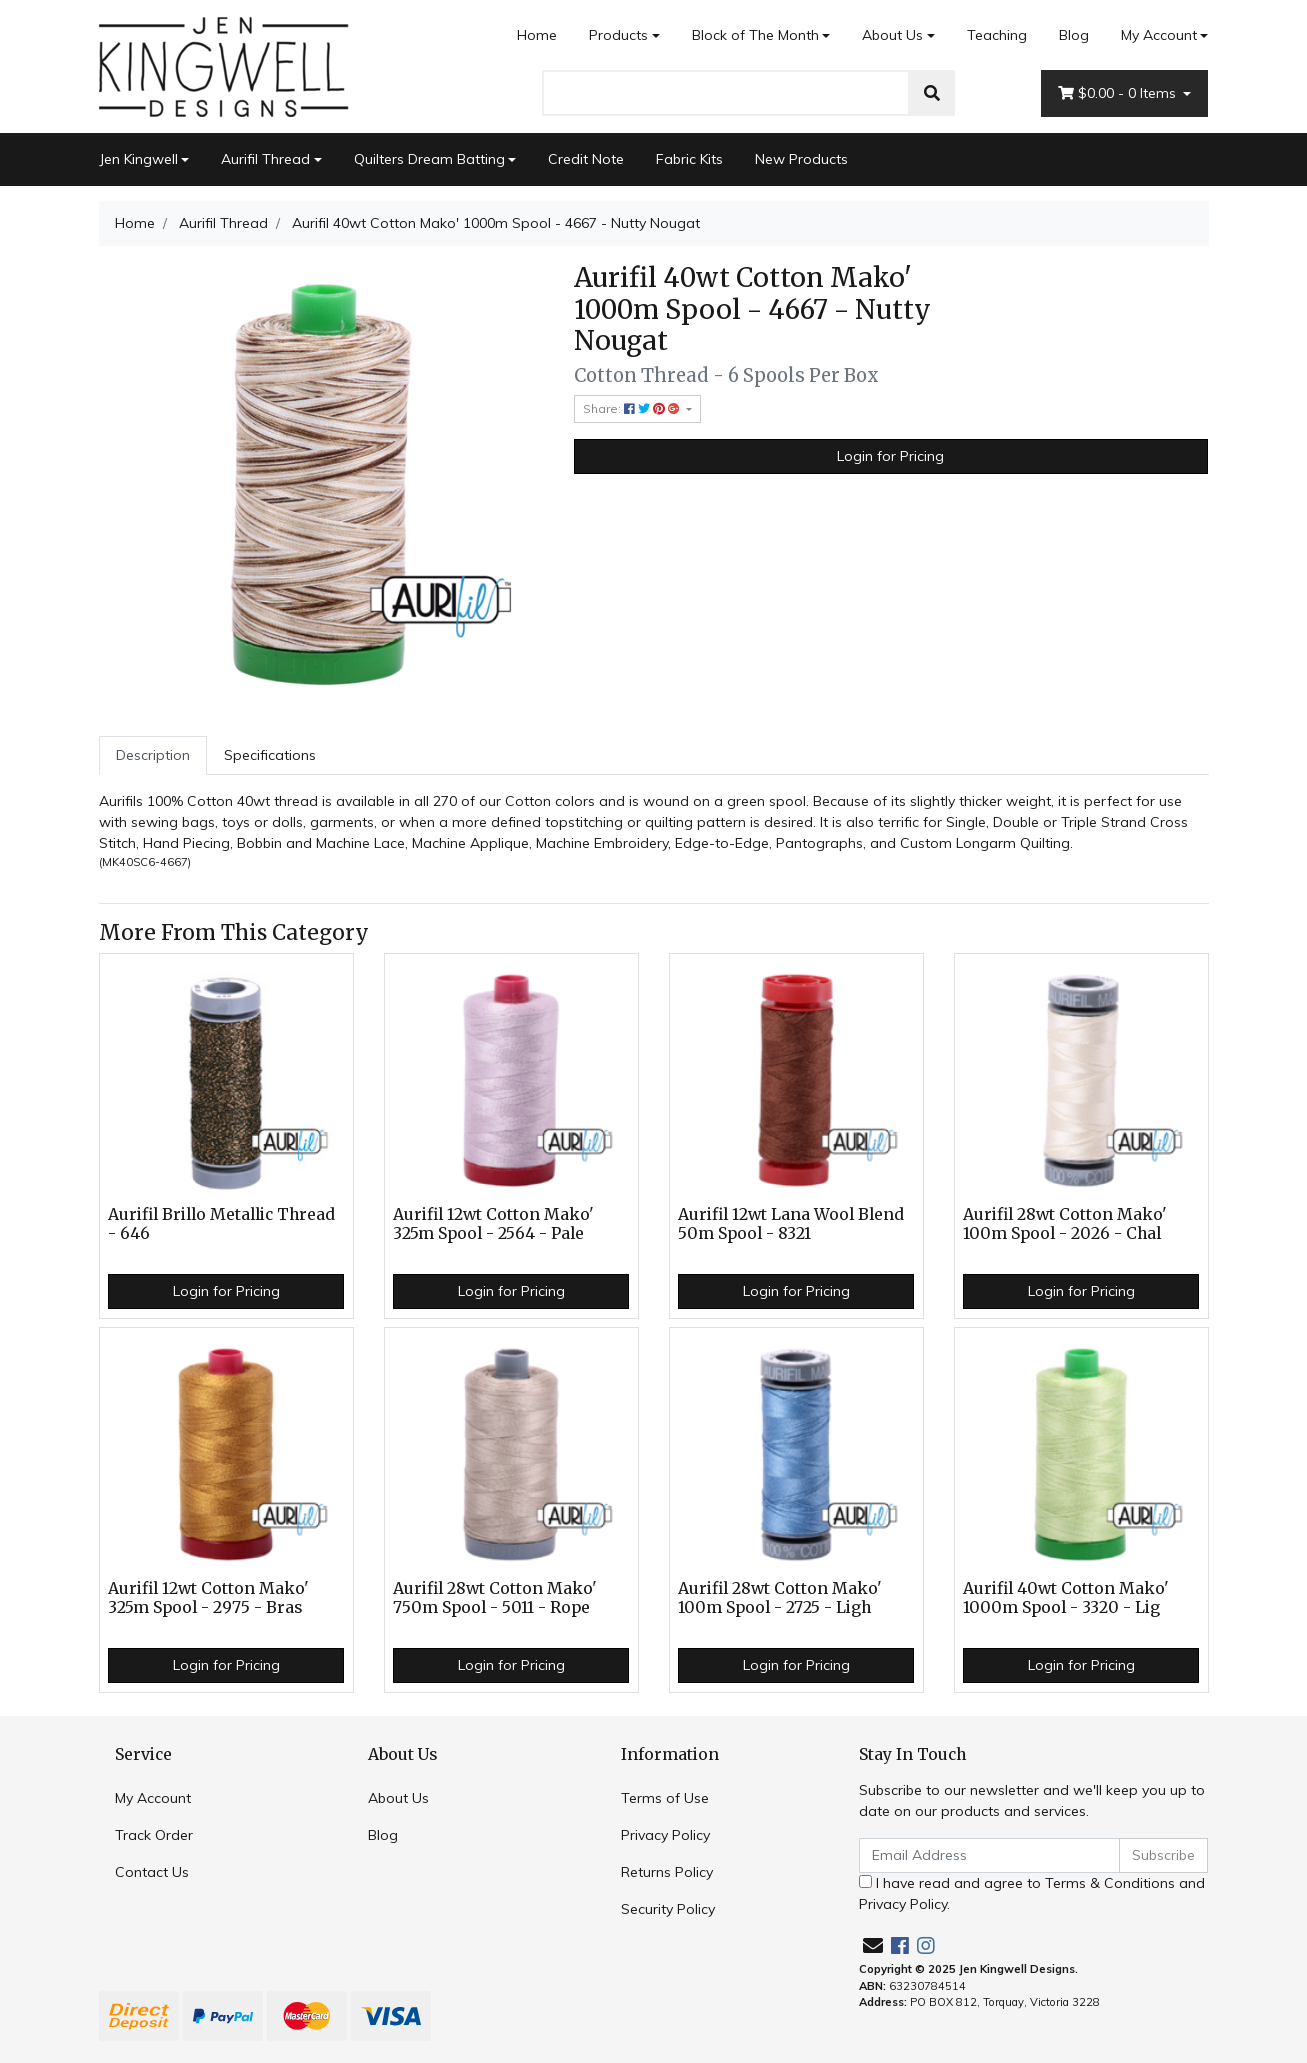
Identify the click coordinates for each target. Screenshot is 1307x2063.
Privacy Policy (665, 1835)
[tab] (153, 755)
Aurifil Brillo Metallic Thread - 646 (221, 1224)
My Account (153, 1798)
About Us (892, 35)
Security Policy (668, 1909)
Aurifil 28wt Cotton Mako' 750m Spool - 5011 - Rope (495, 1598)
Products (618, 35)
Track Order (154, 1835)
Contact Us (152, 1872)
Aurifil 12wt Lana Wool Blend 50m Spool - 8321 (791, 1224)
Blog (1074, 35)
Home (537, 35)
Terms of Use (665, 1798)
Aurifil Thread (265, 159)
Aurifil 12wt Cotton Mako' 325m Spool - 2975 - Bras (208, 1598)
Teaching (997, 35)
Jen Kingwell (138, 159)
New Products (801, 159)
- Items (1119, 93)
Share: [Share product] (633, 408)
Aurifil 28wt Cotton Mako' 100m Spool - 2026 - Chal (1065, 1224)
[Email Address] (990, 1855)
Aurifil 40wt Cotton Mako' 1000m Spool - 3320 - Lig (1066, 1598)
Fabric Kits (689, 159)
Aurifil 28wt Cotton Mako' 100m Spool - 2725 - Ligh (780, 1598)
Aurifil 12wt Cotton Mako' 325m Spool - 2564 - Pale (493, 1224)
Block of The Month (755, 35)
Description (153, 755)
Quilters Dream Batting (429, 159)
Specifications (270, 755)
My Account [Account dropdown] (1159, 35)
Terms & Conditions (1110, 1883)
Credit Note (586, 159)
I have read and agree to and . (1032, 1893)
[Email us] (873, 1945)
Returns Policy (667, 1872)
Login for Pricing (890, 456)
